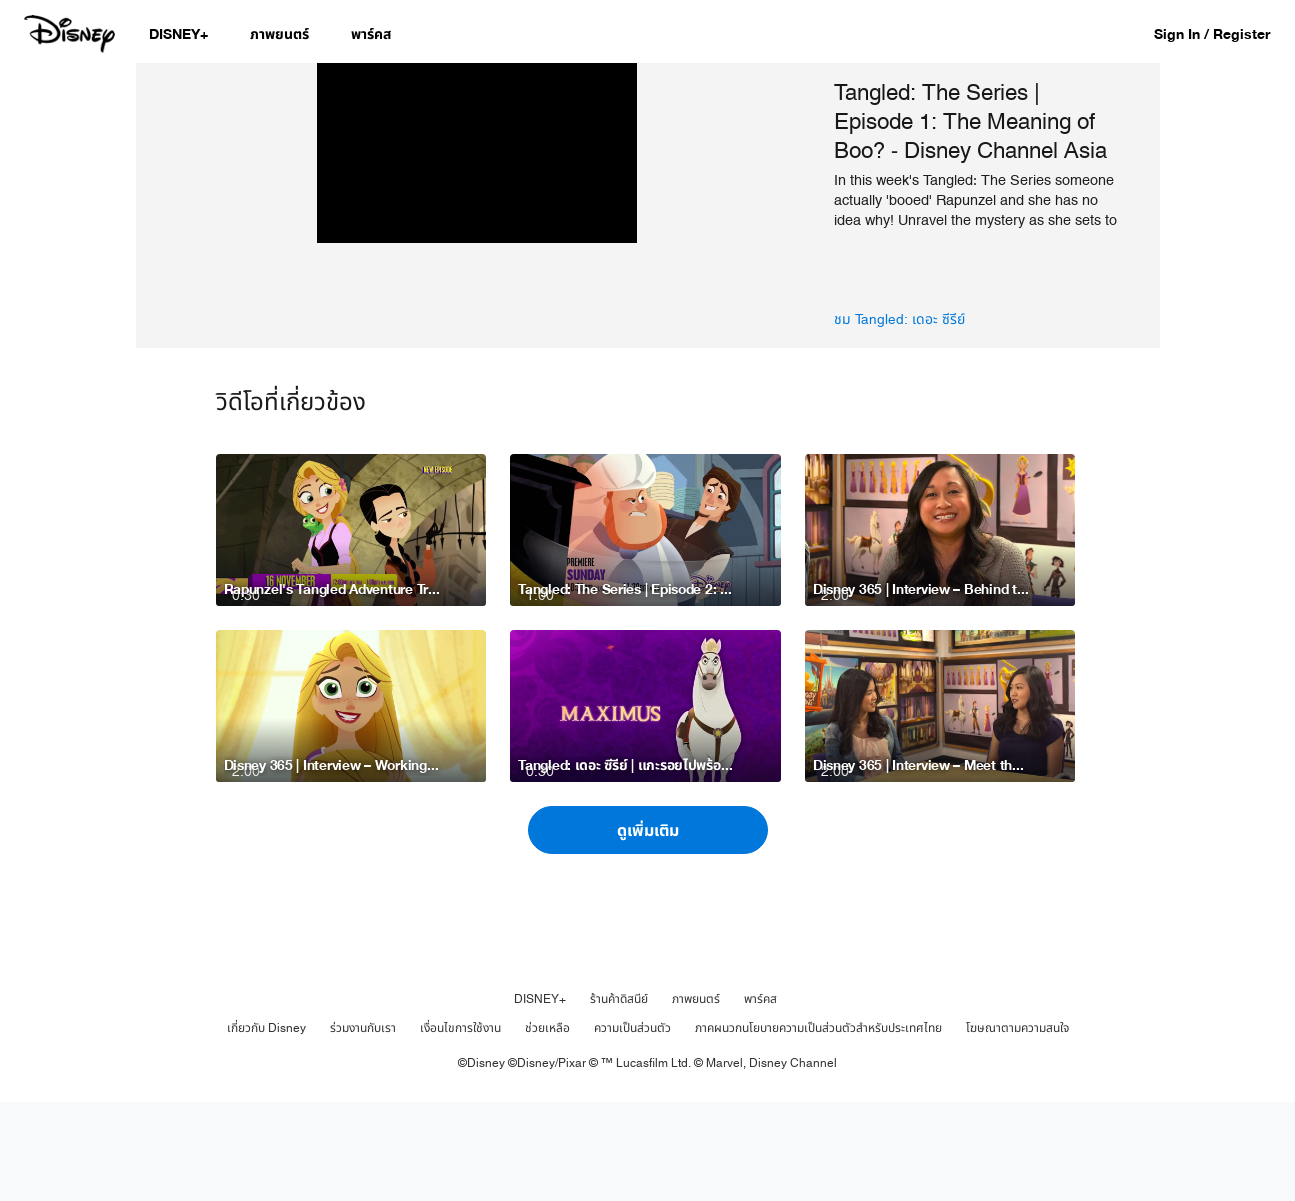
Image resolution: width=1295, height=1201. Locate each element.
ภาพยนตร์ (696, 1098)
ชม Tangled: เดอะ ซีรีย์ (899, 320)
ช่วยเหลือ (547, 1127)
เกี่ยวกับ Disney (266, 1127)
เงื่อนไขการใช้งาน (460, 1127)
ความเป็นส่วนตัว (632, 1127)
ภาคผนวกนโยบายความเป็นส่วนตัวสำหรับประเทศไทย (818, 1127)
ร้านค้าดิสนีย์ (619, 1098)
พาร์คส (760, 1098)
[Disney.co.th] (71, 34)
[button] (1222, 33)
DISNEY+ (540, 1098)
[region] (477, 255)
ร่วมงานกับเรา (363, 1127)
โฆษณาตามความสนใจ (1017, 1127)
